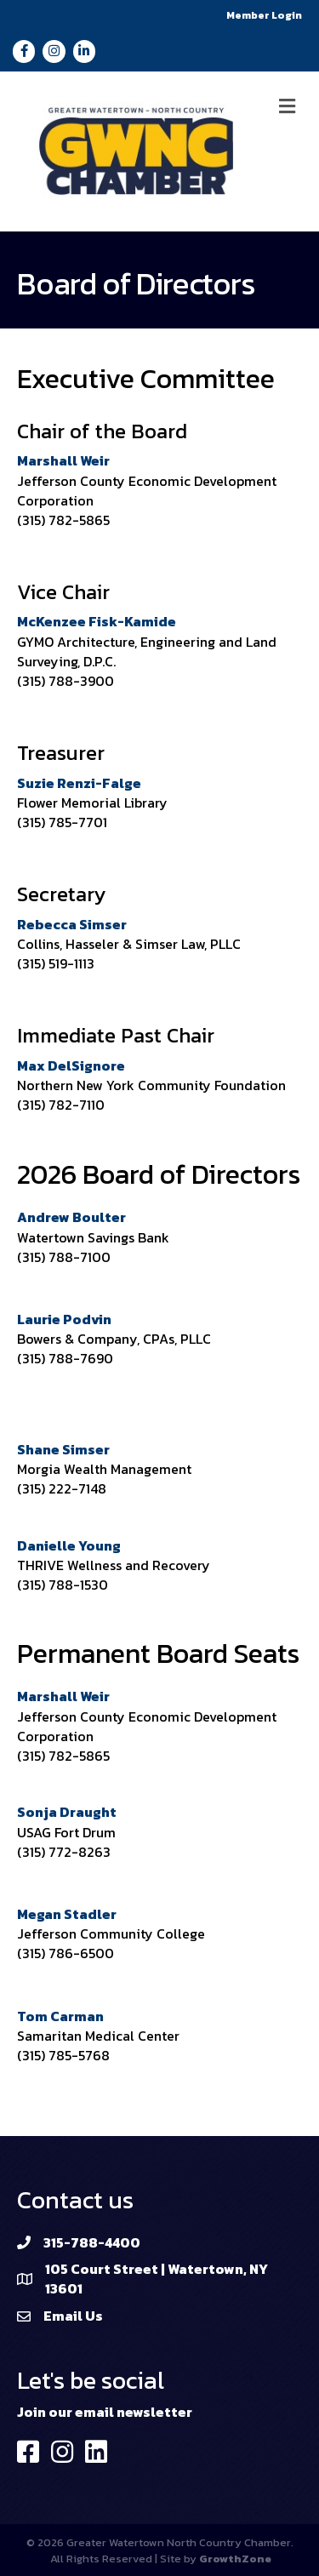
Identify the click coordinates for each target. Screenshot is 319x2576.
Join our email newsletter (104, 2412)
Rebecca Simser (72, 924)
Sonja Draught (67, 1812)
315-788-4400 (91, 2242)
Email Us (73, 2315)
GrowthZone (235, 2558)
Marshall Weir (63, 460)
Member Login (264, 15)
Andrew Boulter (71, 1217)
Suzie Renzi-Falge (79, 783)
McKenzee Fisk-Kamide (96, 621)
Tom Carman (60, 2016)
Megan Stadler (67, 1914)
